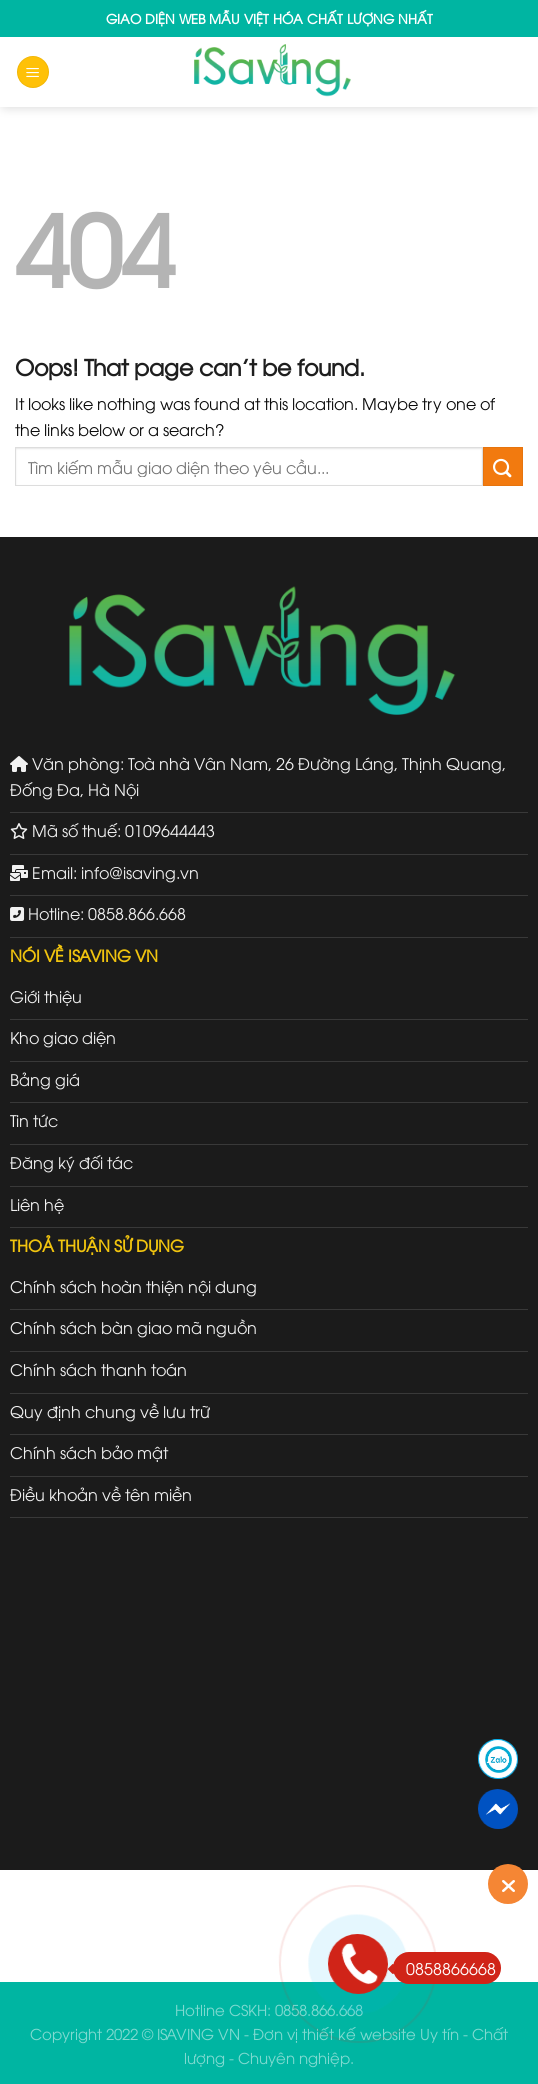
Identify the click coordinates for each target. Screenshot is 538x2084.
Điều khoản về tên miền (101, 1494)
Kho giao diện (63, 1037)
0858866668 (444, 1968)
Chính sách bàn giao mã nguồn (133, 1327)
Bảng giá (45, 1079)
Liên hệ (37, 1204)
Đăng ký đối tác (71, 1162)
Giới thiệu (46, 996)
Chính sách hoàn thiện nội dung (133, 1286)
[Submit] (503, 466)
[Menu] (33, 72)
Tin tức (34, 1120)
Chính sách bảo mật (89, 1452)
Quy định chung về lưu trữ (110, 1411)
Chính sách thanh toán (98, 1369)
